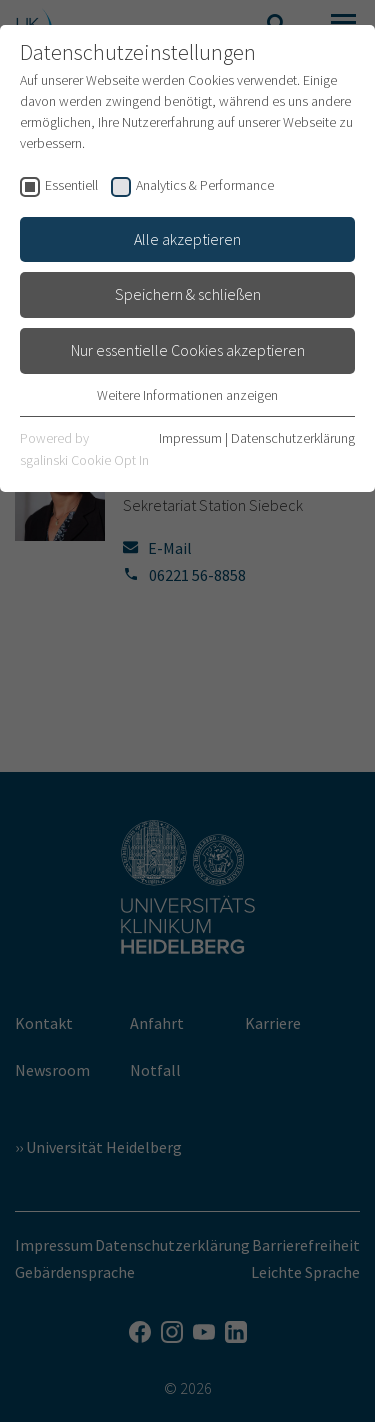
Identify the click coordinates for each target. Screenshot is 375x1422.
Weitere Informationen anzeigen (187, 395)
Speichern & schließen (188, 294)
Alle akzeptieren (187, 239)
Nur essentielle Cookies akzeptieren (188, 350)
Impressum (190, 438)
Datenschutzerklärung (293, 438)
